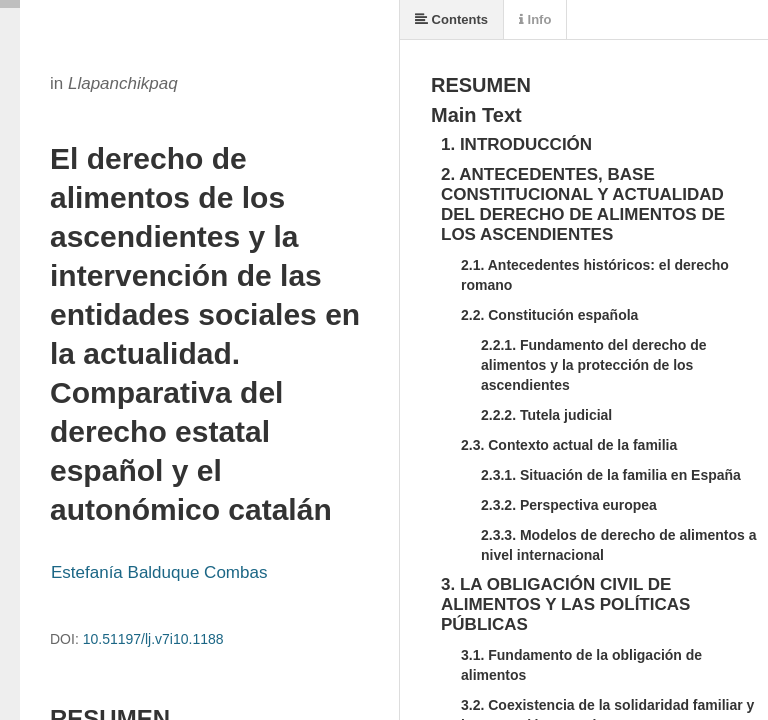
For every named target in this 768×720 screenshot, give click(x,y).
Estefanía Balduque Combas (159, 572)
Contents (451, 19)
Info (535, 19)
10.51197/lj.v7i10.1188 (153, 639)
